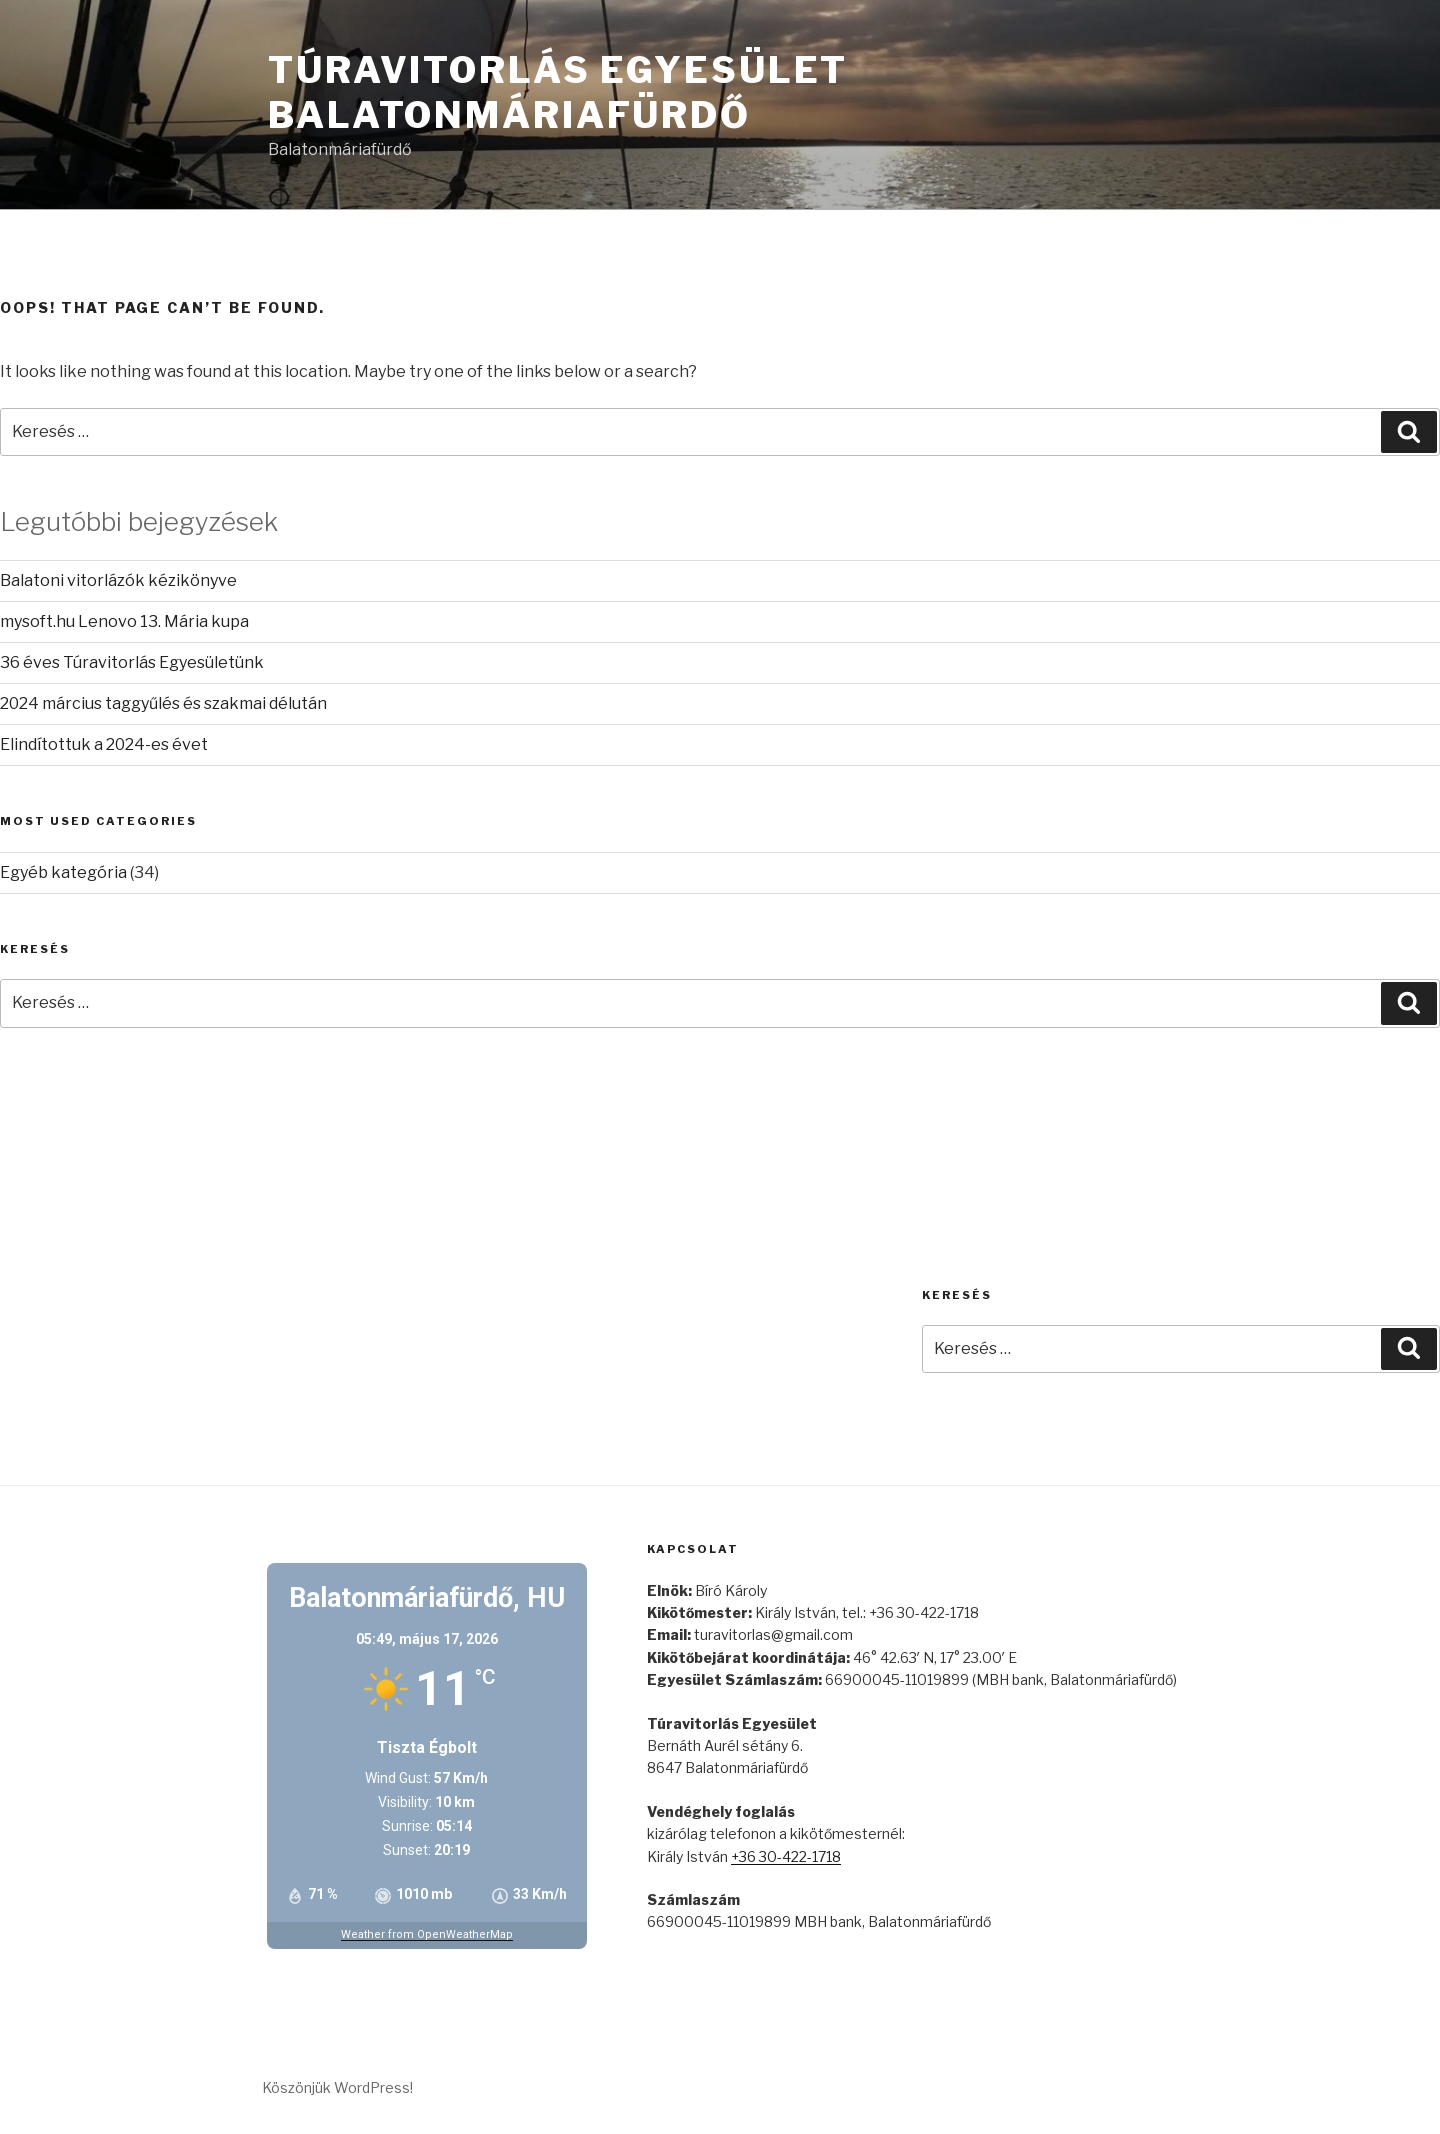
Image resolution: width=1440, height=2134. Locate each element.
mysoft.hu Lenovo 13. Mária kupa (124, 621)
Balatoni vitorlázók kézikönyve (118, 580)
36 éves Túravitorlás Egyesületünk (132, 662)
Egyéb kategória (63, 872)
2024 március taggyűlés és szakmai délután (163, 703)
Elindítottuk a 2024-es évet (104, 744)
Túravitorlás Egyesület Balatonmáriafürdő (558, 92)
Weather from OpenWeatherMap (427, 1934)
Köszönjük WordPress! (337, 2087)
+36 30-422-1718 (786, 1856)
